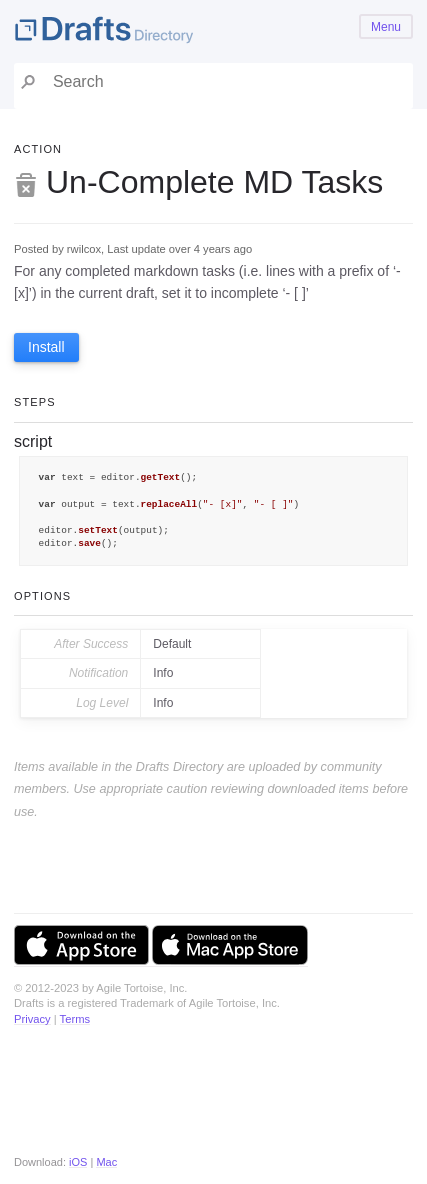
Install (46, 347)
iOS (78, 1162)
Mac (106, 1162)
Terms (75, 1019)
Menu (386, 27)
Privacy (32, 1019)
